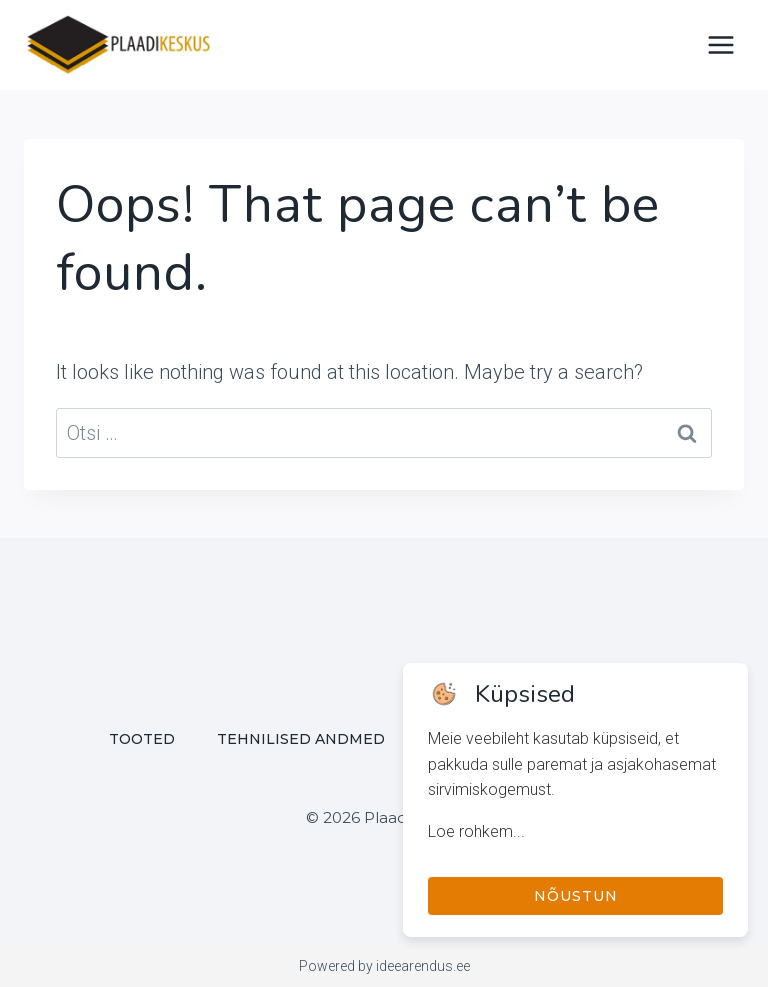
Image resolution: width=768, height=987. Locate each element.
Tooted (142, 739)
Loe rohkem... (476, 831)
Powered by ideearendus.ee (384, 966)
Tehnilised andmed (301, 739)
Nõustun (576, 896)
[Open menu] (720, 44)
